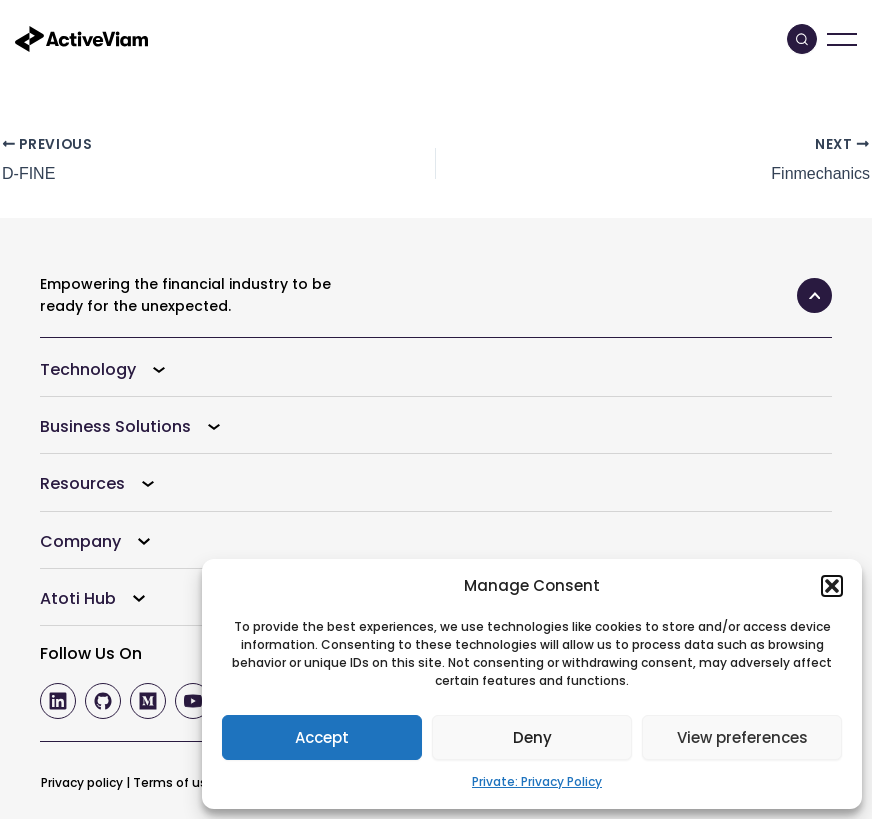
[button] (832, 586)
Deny (532, 737)
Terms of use (174, 782)
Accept (322, 737)
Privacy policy (82, 782)
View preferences (742, 737)
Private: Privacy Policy (537, 781)
